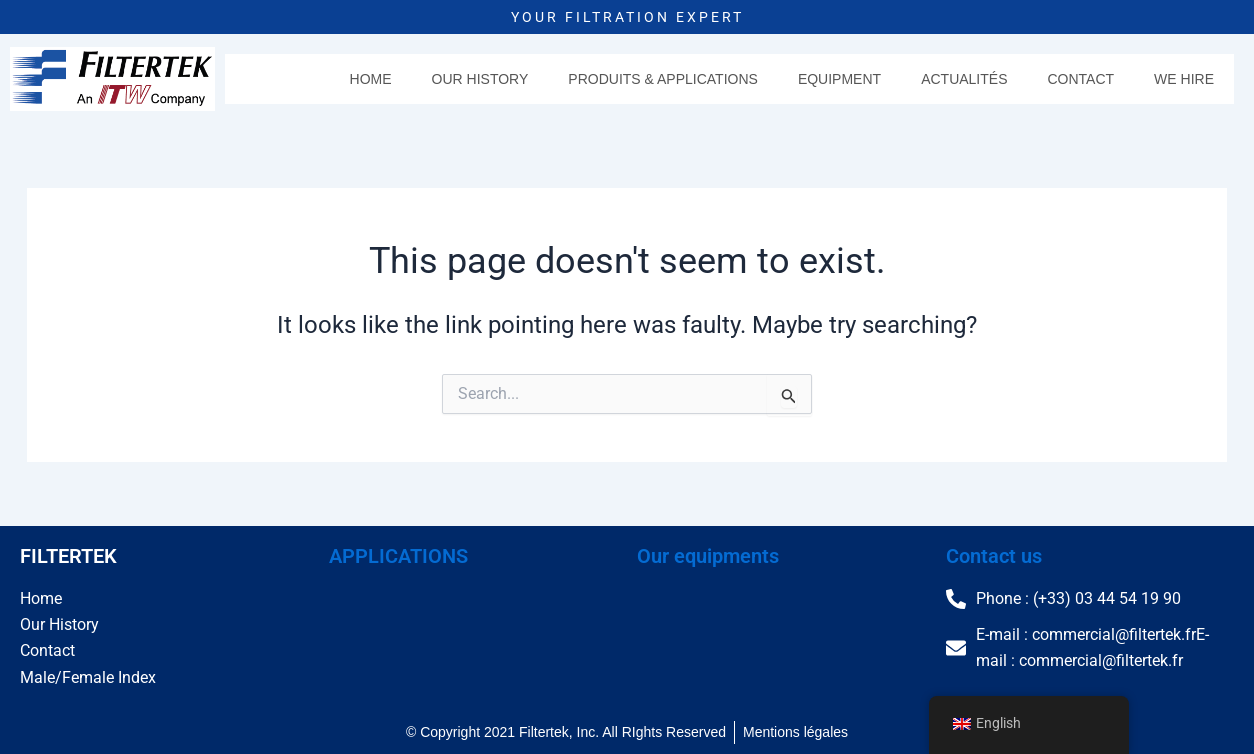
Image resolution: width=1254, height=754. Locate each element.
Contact (1080, 79)
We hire (1184, 79)
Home (371, 79)
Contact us (994, 556)
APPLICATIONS (398, 556)
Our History (480, 79)
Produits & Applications (663, 79)
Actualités (964, 79)
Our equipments (708, 556)
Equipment (839, 79)
